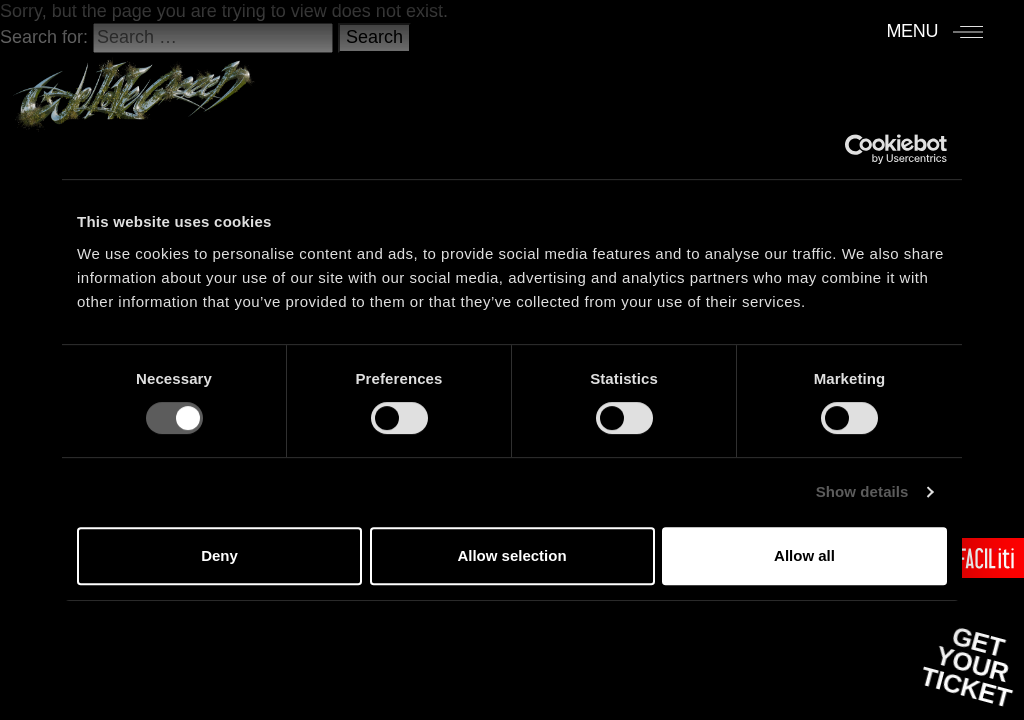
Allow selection (511, 555)
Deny (219, 555)
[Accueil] (133, 87)
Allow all (804, 555)
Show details (862, 491)
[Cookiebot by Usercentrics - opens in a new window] (859, 149)
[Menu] (934, 31)
